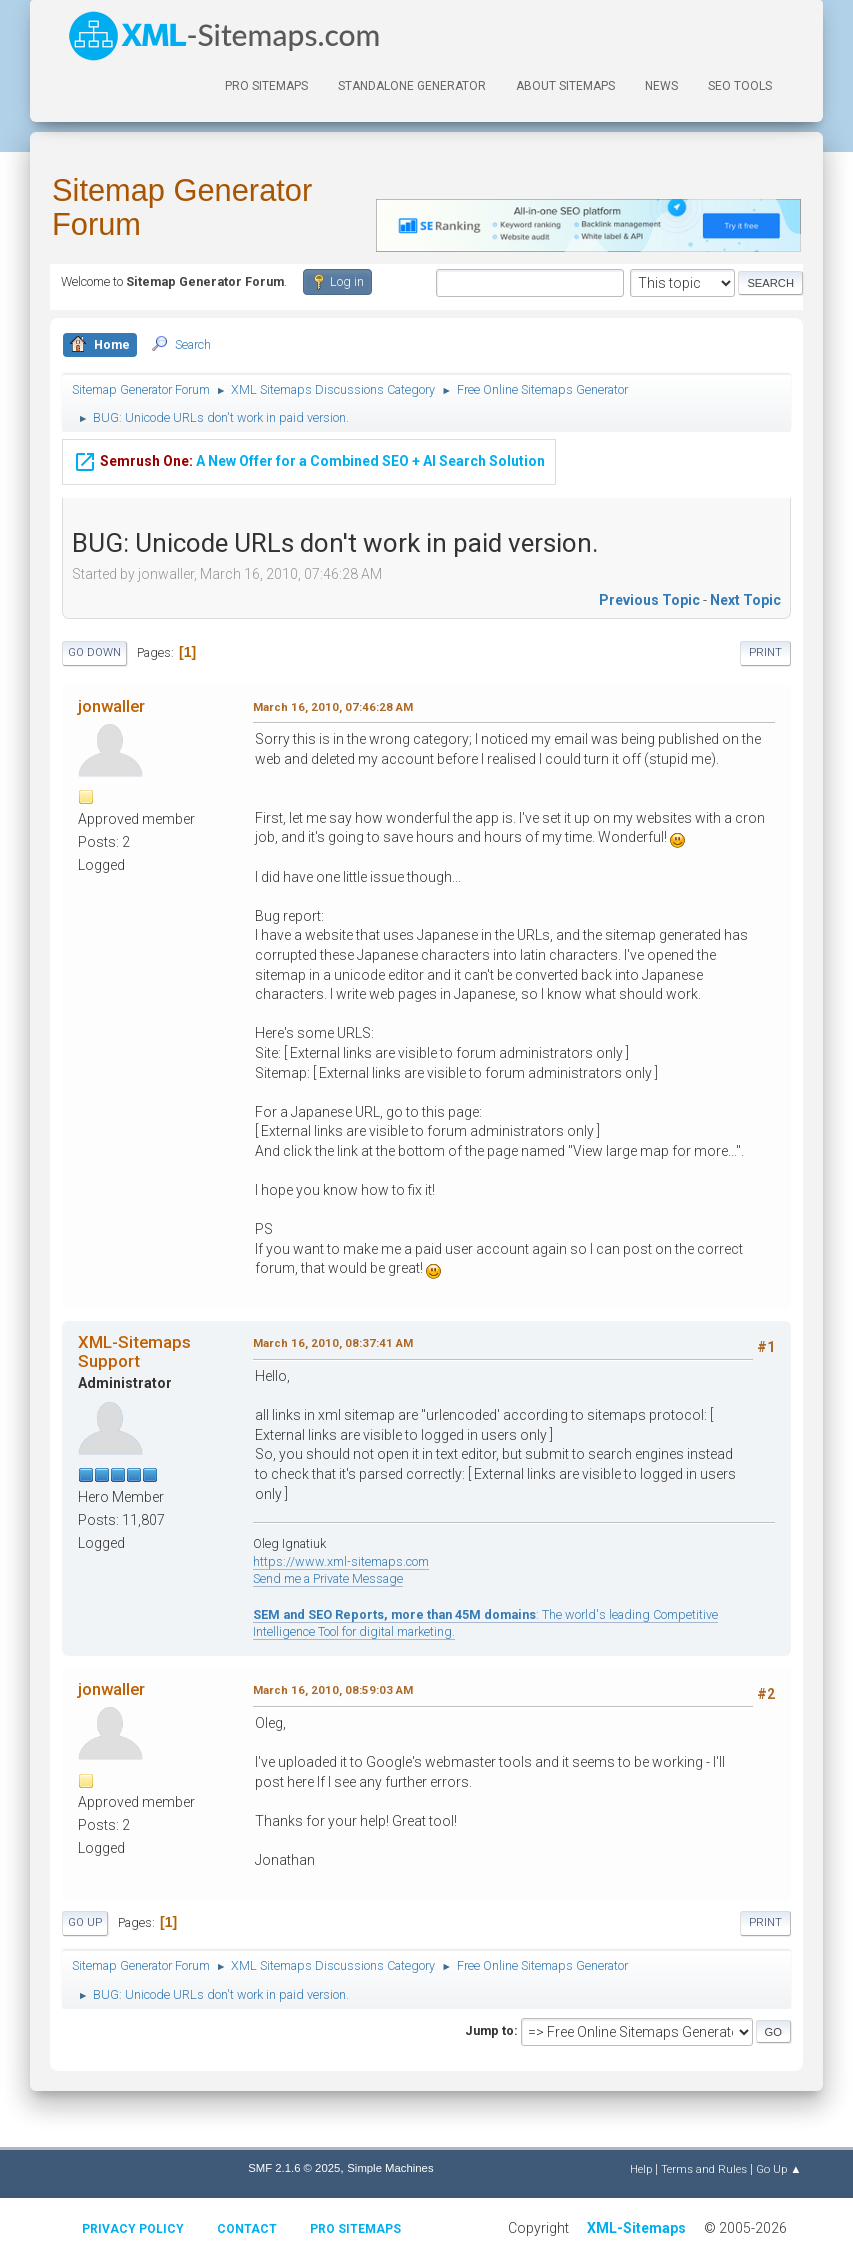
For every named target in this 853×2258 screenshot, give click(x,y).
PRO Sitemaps (266, 86)
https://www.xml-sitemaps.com (341, 1561)
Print (765, 652)
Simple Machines (390, 2168)
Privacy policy (133, 2229)
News (661, 86)
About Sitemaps (565, 86)
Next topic (745, 600)
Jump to (489, 2030)
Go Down (94, 652)
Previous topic (649, 600)
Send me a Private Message (328, 1578)
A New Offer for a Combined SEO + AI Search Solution (309, 459)
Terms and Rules (704, 2169)
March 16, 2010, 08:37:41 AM (333, 1343)
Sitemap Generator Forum (182, 207)
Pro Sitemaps (355, 2229)
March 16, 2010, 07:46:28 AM (333, 707)
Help (641, 2169)
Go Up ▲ (778, 2169)
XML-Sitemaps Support (134, 1351)
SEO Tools (740, 86)
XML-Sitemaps (636, 2228)
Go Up (85, 1922)
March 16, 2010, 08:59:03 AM (333, 1690)
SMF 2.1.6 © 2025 (294, 2168)
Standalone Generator (412, 86)
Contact (247, 2229)
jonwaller (111, 706)
